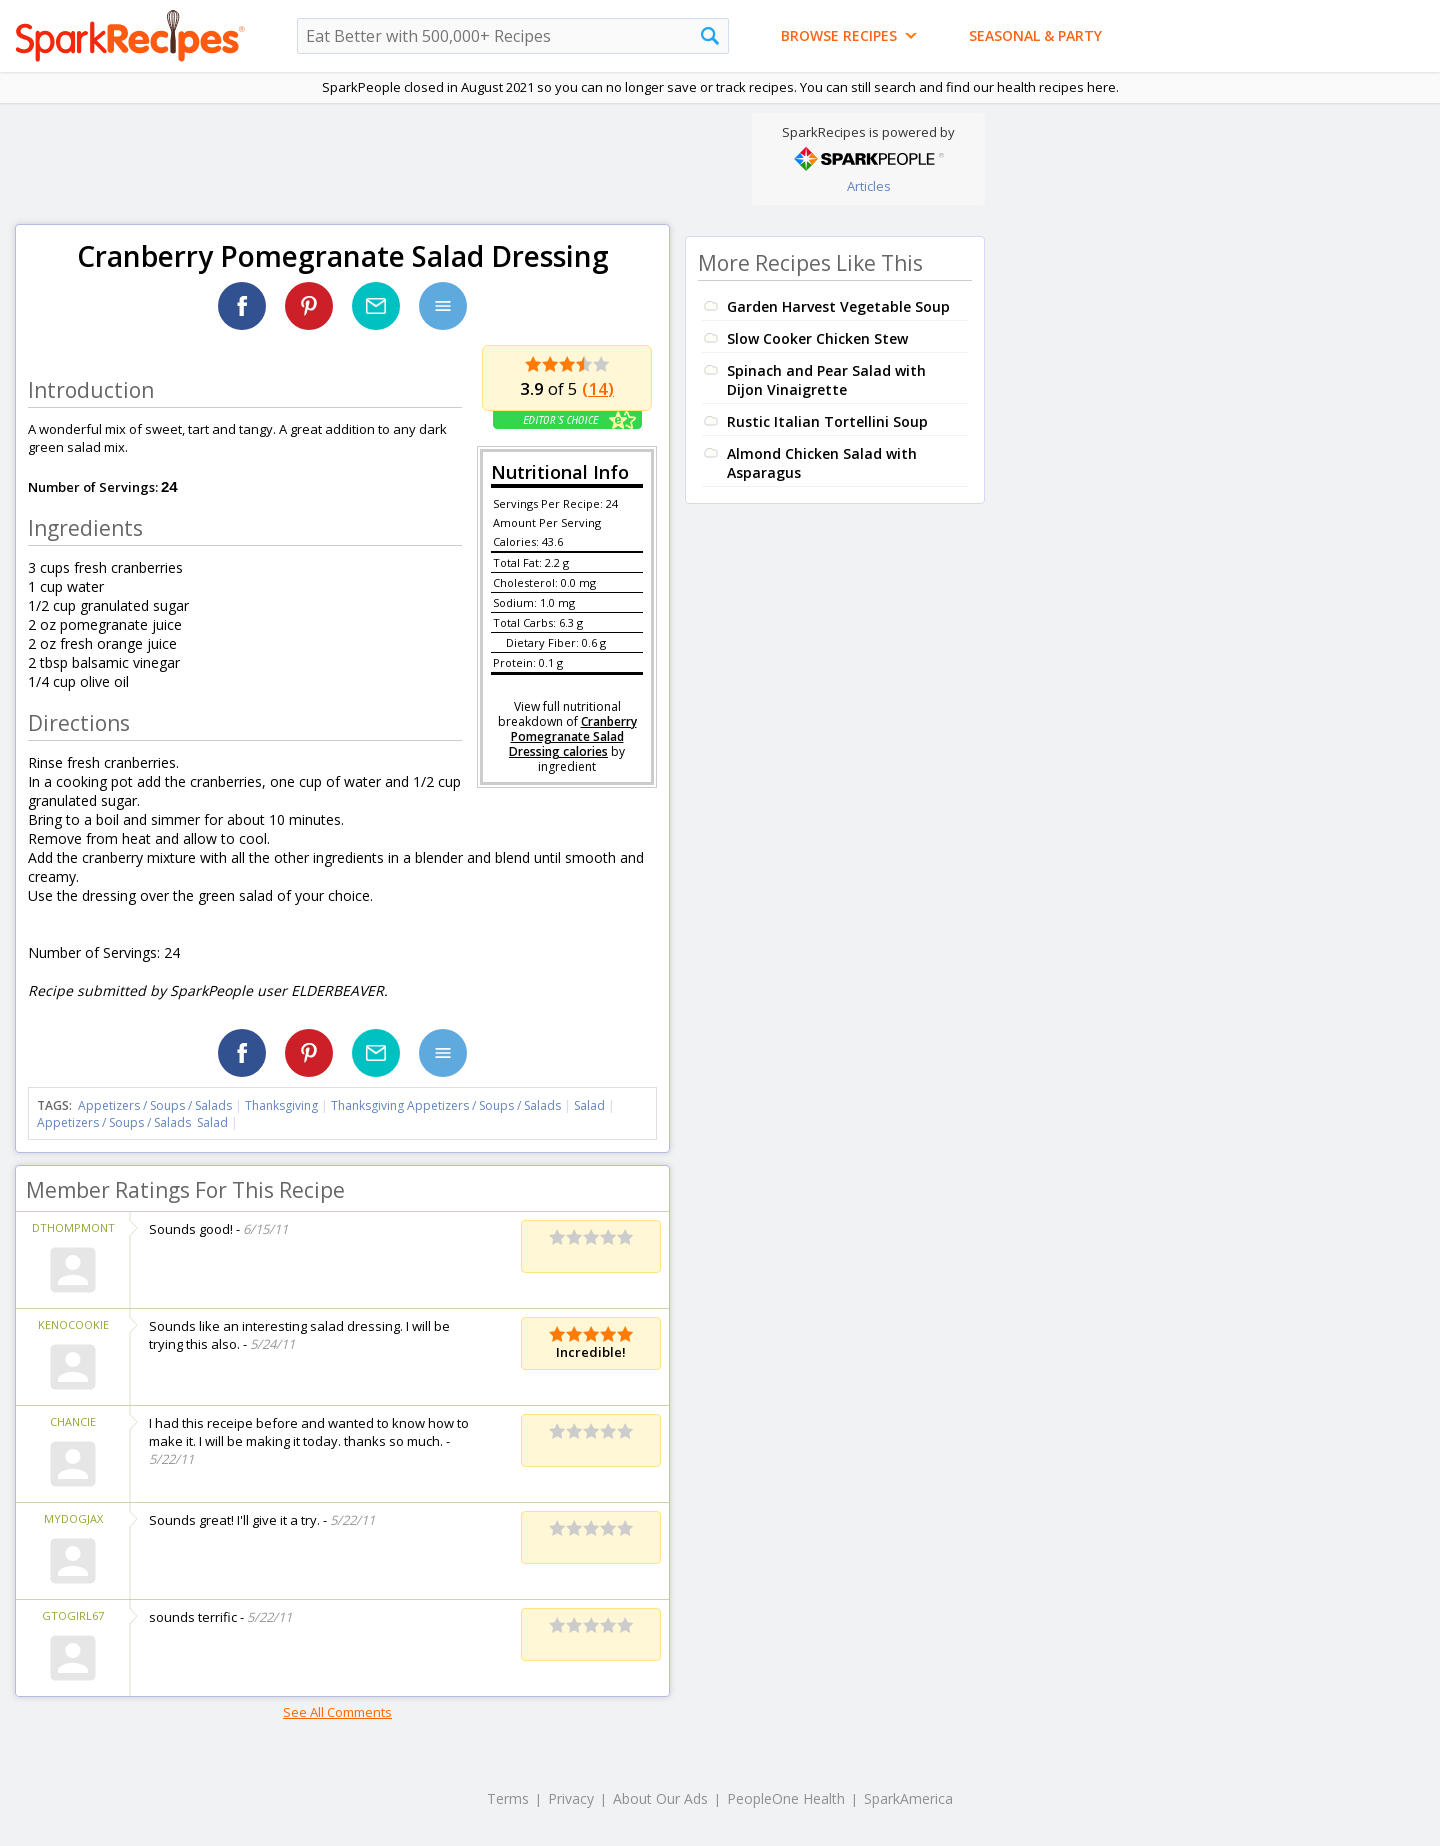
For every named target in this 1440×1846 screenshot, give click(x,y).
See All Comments (337, 1712)
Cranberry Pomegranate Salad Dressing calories (573, 736)
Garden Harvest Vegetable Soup (838, 306)
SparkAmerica (908, 1798)
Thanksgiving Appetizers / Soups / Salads (447, 1105)
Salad (589, 1105)
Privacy (571, 1798)
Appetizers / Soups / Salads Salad (132, 1122)
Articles (869, 186)
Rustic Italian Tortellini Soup (827, 421)
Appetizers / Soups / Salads (156, 1105)
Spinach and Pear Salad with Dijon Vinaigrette (826, 380)
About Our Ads (660, 1798)
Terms (508, 1798)
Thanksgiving (281, 1105)
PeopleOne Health (786, 1798)
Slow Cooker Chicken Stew (817, 338)
